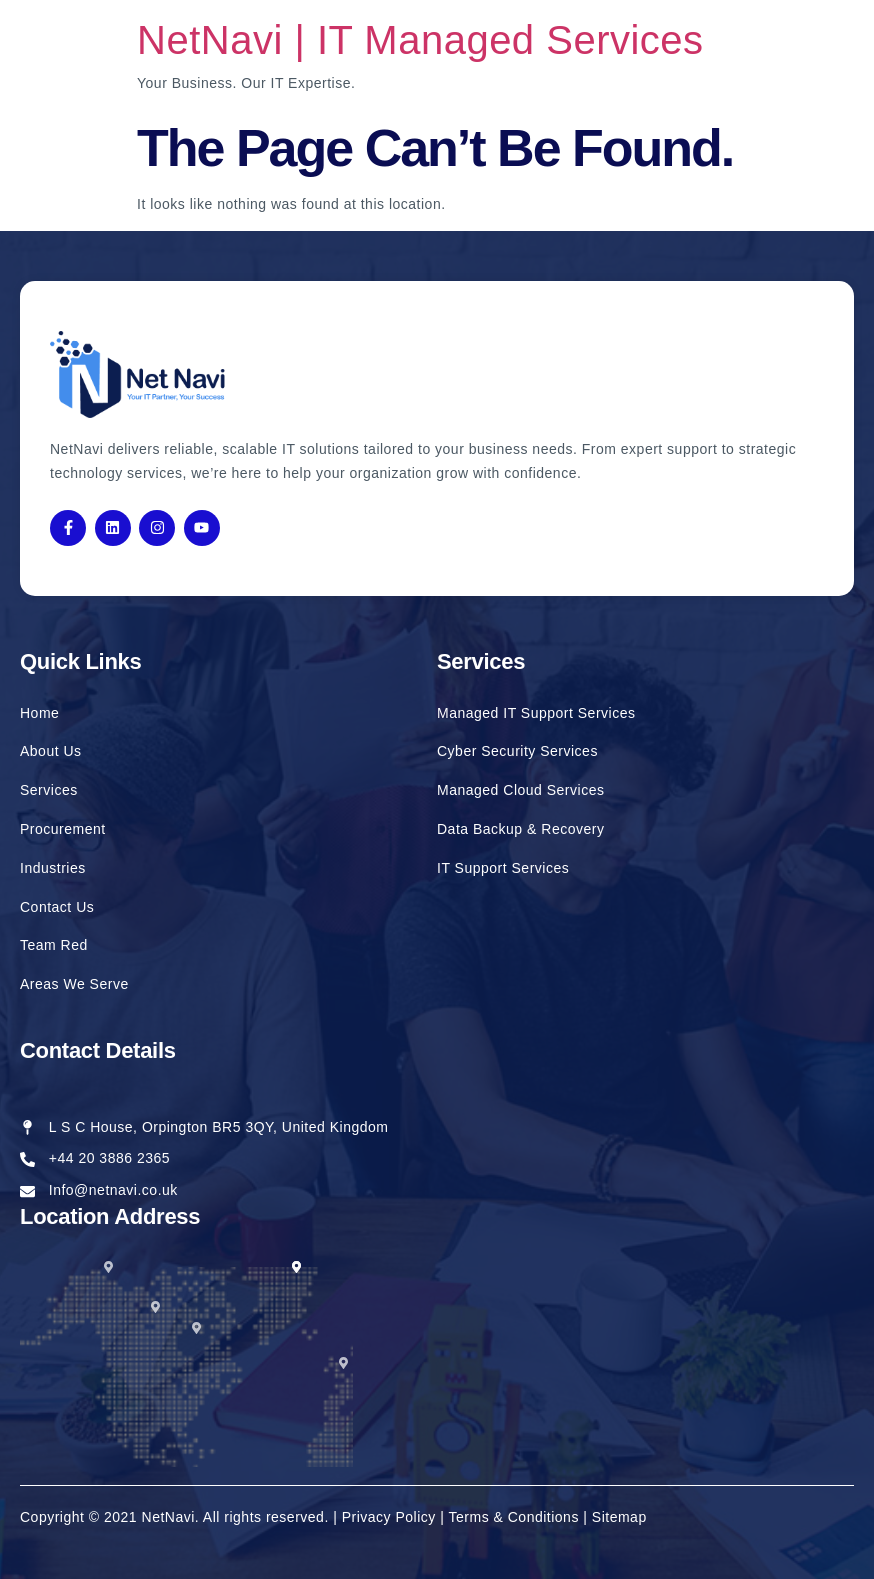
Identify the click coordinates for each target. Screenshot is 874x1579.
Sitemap (619, 1517)
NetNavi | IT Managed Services (420, 40)
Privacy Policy (391, 1517)
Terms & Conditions (514, 1517)
